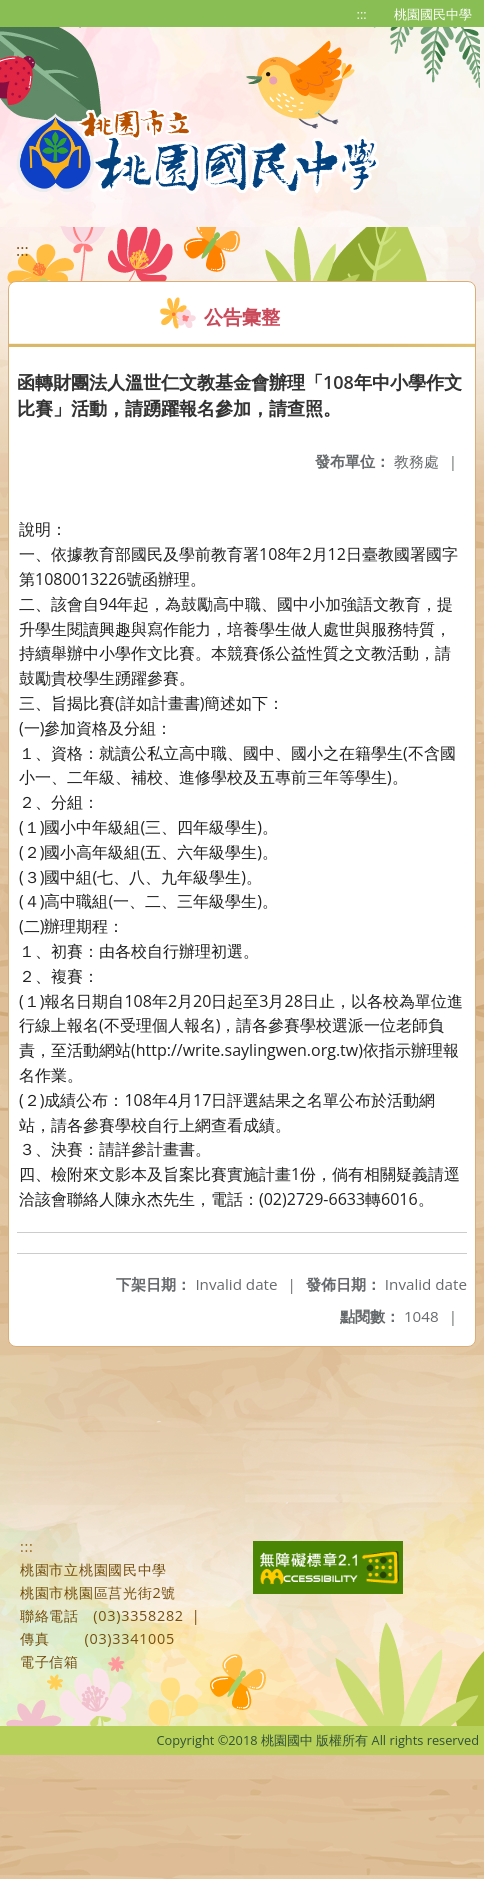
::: (362, 14)
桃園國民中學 (433, 14)
